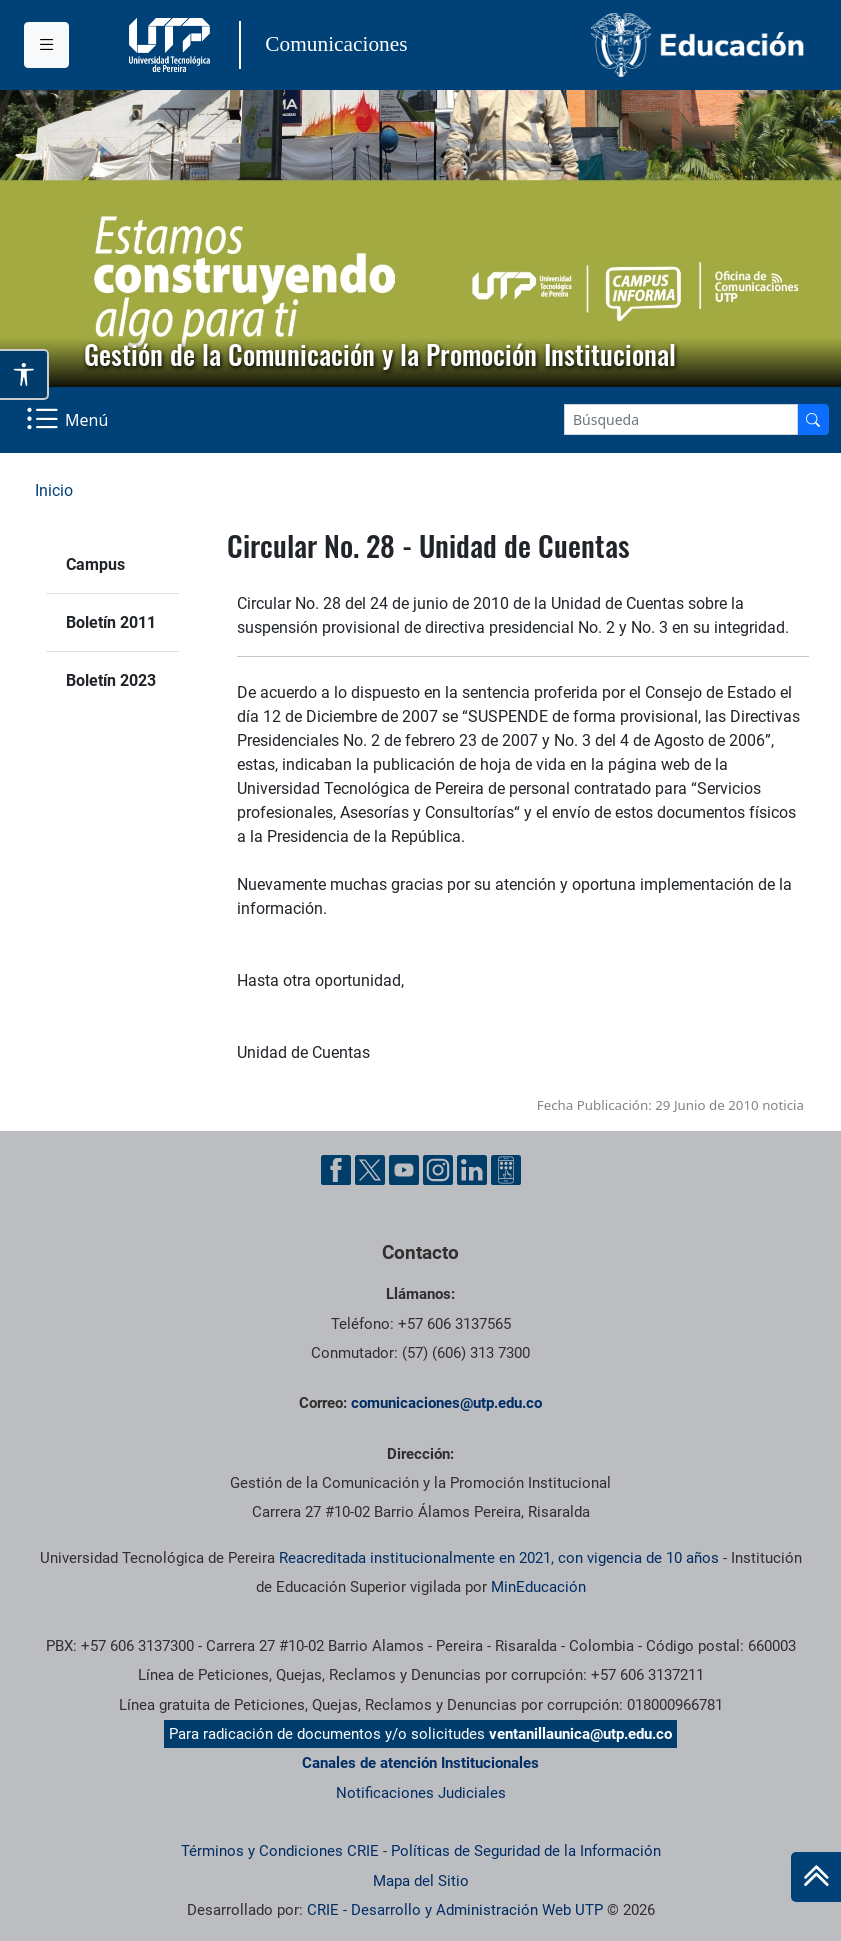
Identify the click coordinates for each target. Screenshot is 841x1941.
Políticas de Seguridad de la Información (526, 1851)
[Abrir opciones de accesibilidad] (24, 374)
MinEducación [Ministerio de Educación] (538, 1587)
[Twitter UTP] (370, 1170)
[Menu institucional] (46, 45)
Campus (95, 564)
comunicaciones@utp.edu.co (446, 1403)
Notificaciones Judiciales (421, 1793)
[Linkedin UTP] (472, 1170)
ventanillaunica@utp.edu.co (580, 1734)
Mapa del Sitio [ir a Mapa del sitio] (421, 1881)
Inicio (54, 490)
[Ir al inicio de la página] (816, 1877)
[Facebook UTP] (336, 1170)
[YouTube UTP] (404, 1170)
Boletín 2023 (111, 680)
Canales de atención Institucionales (420, 1763)
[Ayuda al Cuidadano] (506, 1170)
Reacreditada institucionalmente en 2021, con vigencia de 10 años (499, 1558)
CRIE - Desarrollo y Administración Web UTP (455, 1910)
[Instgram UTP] (438, 1170)
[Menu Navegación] (69, 420)
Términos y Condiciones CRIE (280, 1851)
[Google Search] (681, 419)
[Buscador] (813, 419)
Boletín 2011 (111, 622)
